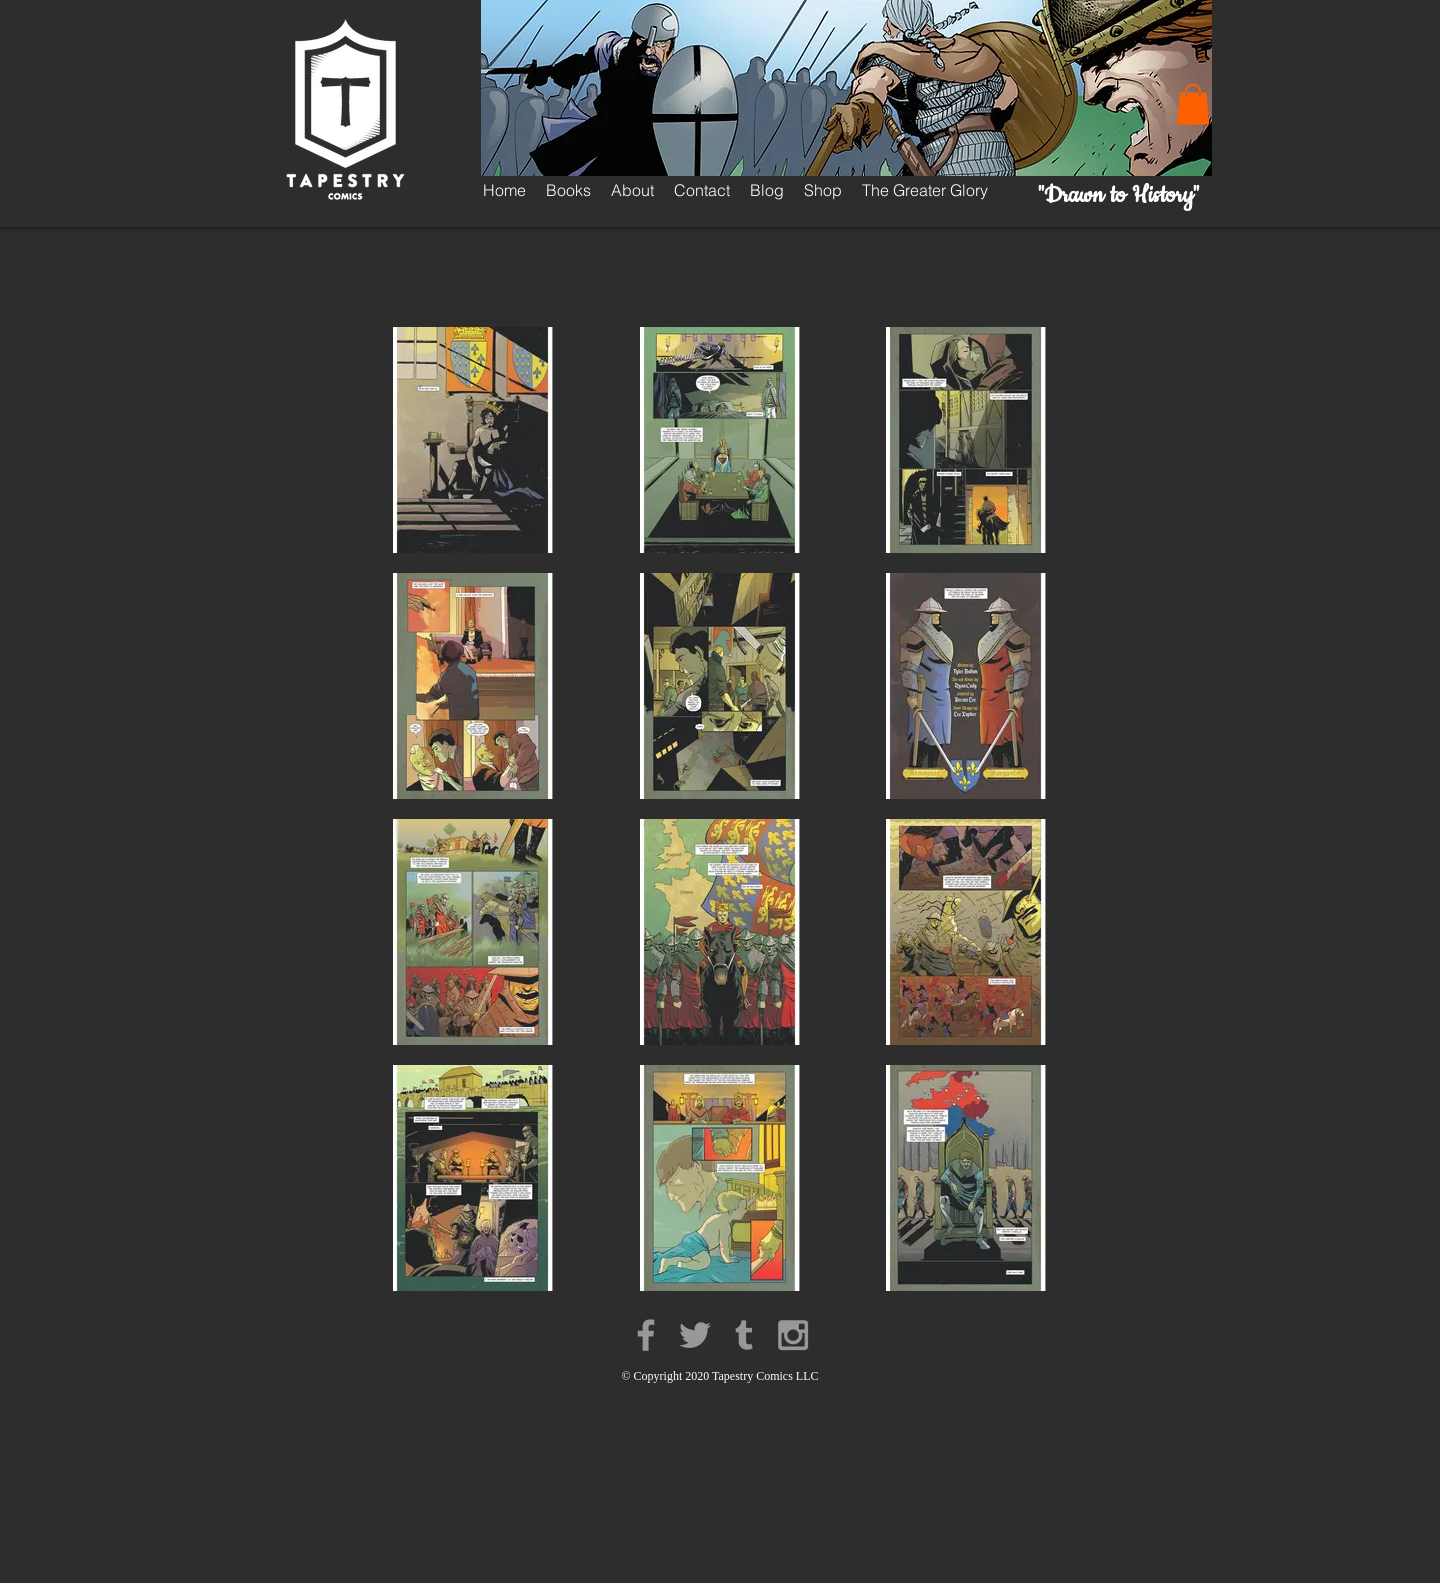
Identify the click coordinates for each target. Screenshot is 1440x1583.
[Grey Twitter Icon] (695, 1335)
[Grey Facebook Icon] (646, 1335)
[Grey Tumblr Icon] (744, 1335)
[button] (1193, 104)
